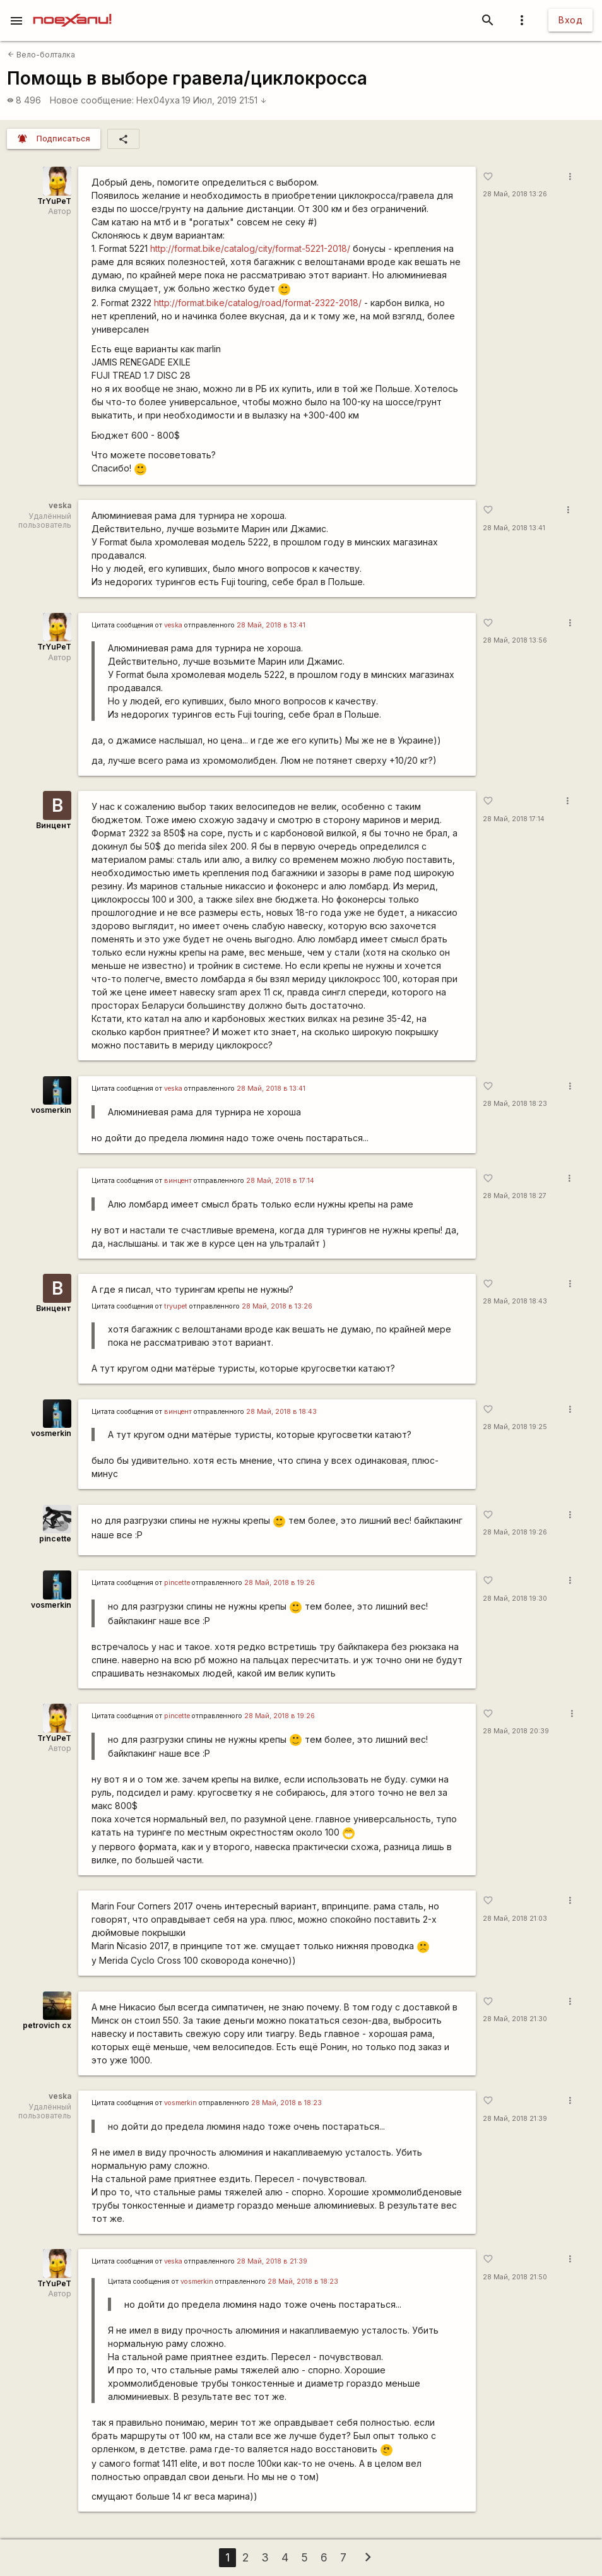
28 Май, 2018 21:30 (515, 2019)
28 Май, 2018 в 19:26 (279, 1583)
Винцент (53, 825)
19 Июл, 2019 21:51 (224, 100)
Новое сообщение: (92, 100)
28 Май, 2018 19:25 (515, 1427)
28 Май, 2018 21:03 (515, 1918)
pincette (55, 1538)
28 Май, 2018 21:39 (515, 2119)
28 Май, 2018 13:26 (515, 194)
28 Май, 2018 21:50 (515, 2277)
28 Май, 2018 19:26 (515, 1532)
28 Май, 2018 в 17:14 (280, 1181)
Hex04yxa (158, 100)
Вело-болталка (41, 54)
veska (173, 625)
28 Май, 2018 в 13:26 (277, 1306)
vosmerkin (51, 1110)
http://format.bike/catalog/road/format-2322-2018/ (258, 302)
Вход (570, 20)
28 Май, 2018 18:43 (515, 1301)
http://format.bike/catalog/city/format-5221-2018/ (250, 248)
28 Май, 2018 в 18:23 (286, 2103)
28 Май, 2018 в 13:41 (271, 625)
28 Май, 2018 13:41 (514, 528)
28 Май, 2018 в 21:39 (272, 2261)
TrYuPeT (54, 201)
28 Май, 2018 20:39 (516, 1731)
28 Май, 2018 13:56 (515, 640)
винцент (178, 1181)
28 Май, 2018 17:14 (514, 819)
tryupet (175, 1306)
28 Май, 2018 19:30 (515, 1598)
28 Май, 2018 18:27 (514, 1196)
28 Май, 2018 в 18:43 (281, 1412)
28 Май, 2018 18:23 (515, 1104)
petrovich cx (47, 2025)
